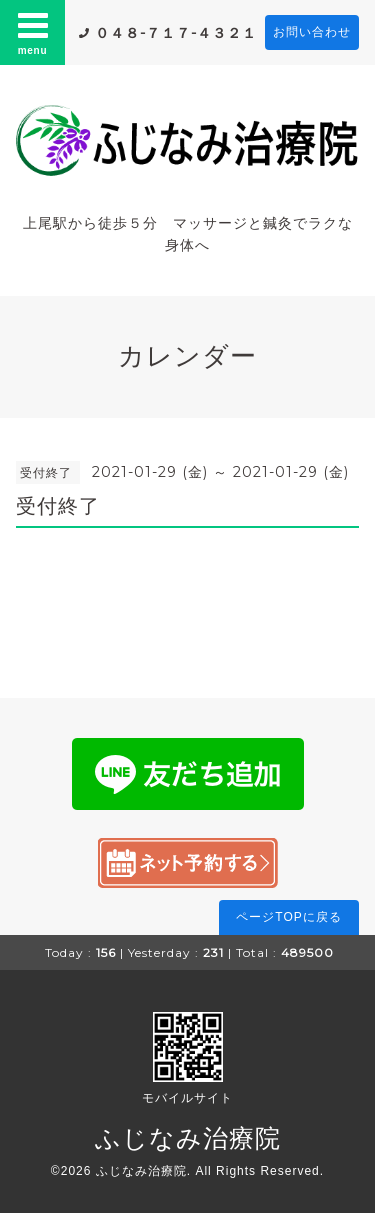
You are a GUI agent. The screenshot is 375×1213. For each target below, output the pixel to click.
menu (33, 32)
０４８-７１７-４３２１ (176, 33)
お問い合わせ (312, 32)
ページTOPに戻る (288, 917)
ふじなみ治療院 (188, 1138)
